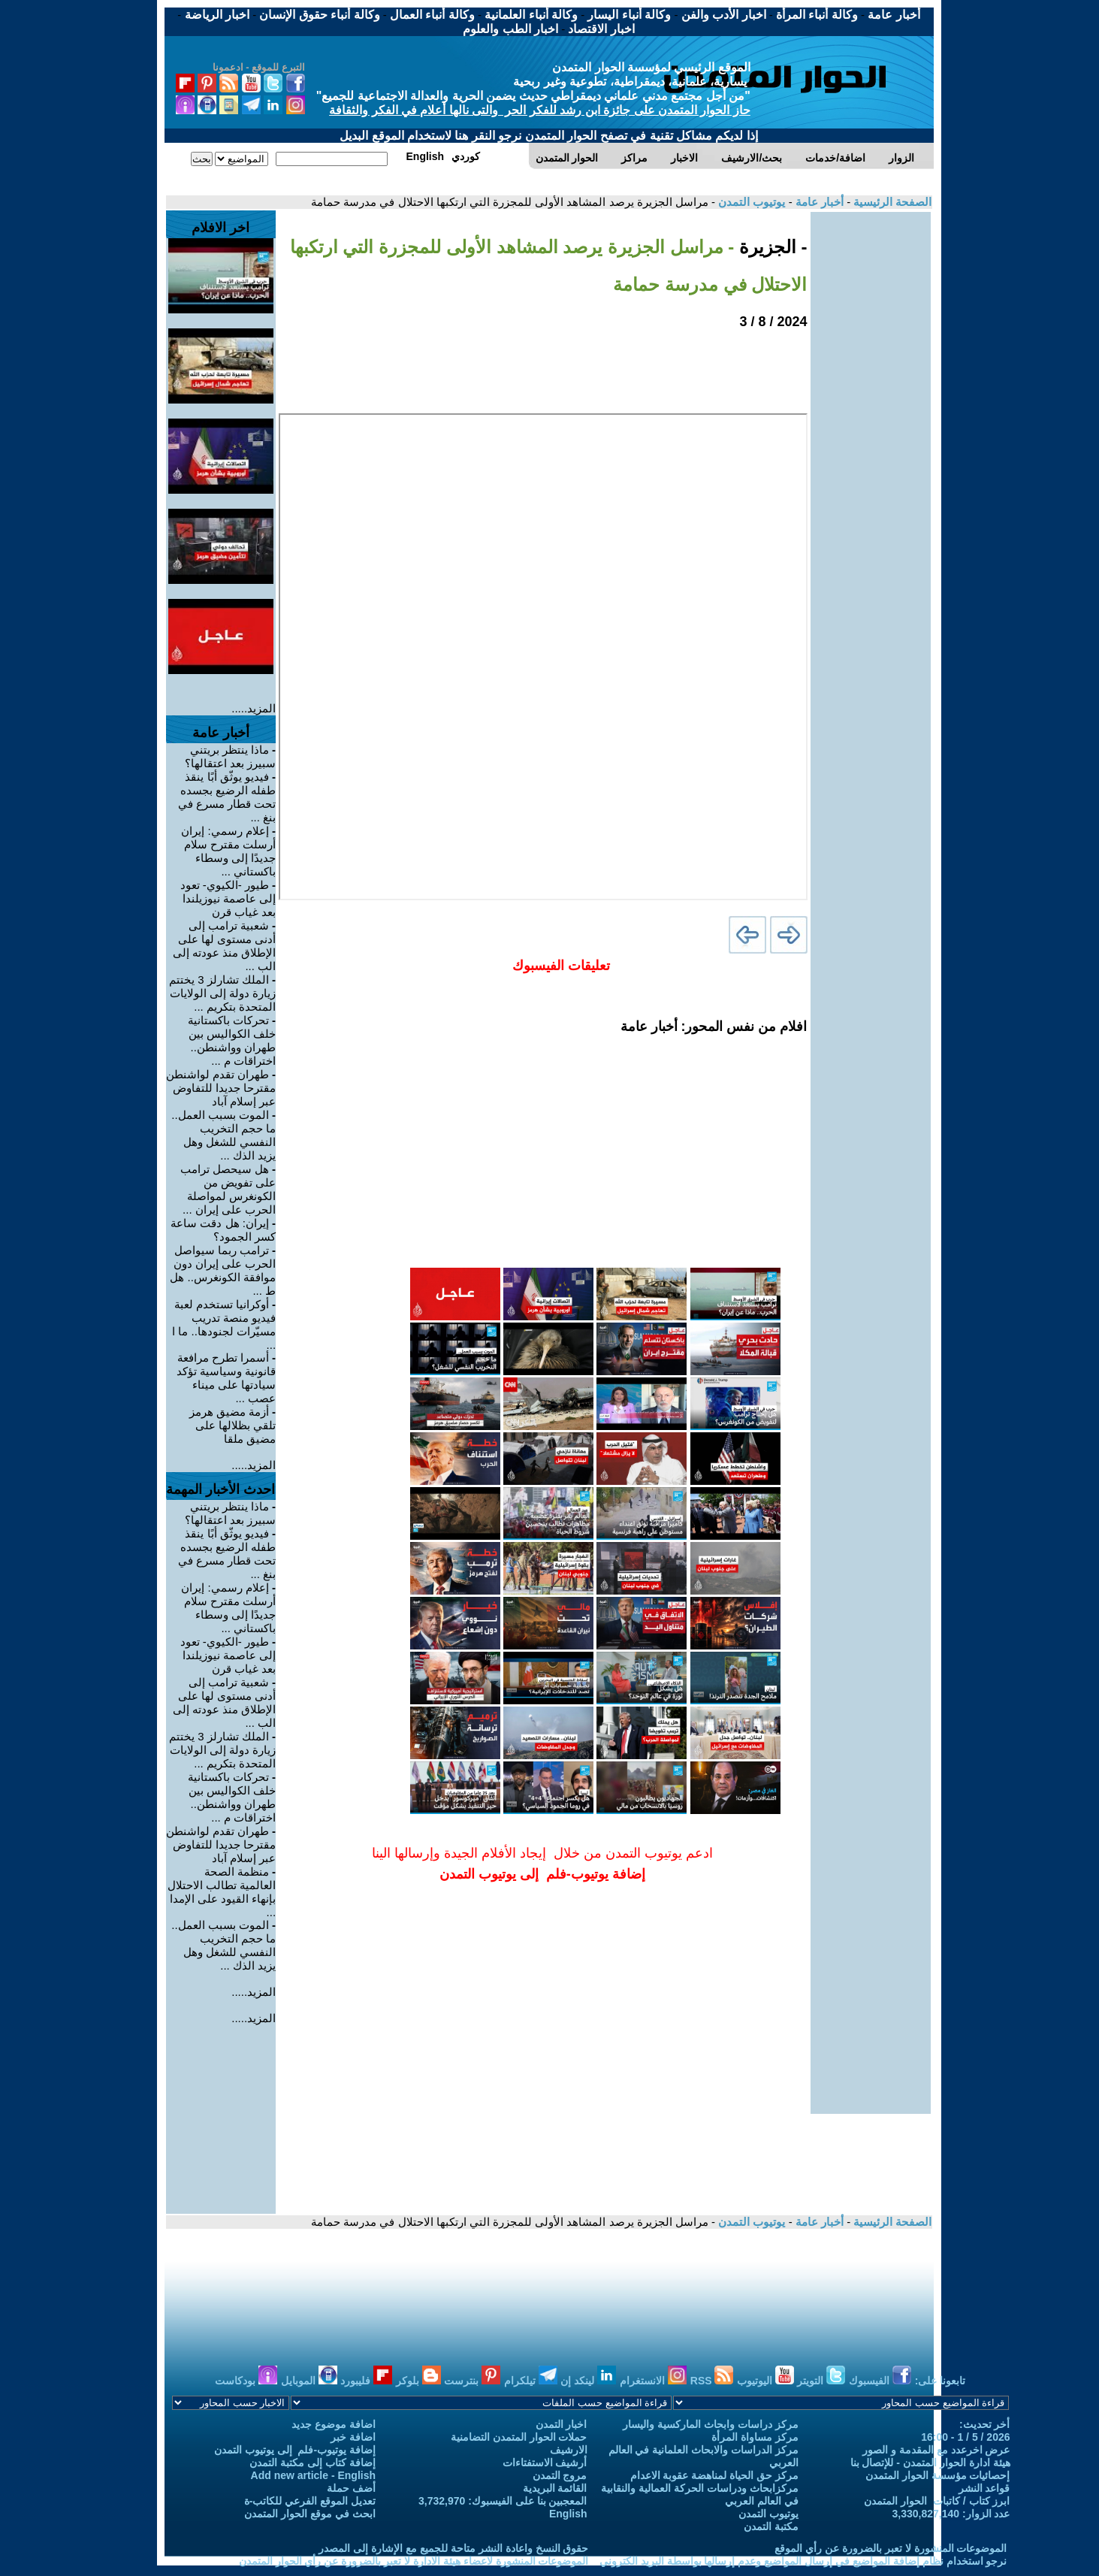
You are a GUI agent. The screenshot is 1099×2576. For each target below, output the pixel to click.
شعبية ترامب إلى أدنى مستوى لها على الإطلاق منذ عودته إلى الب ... (224, 945)
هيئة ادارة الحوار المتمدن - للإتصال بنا (930, 2463)
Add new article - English (313, 2475)
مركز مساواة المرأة (755, 2437)
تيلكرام (530, 2381)
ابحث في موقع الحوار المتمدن (310, 2514)
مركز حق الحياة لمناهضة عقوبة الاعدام (714, 2475)
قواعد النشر (984, 2488)
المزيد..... (253, 708)
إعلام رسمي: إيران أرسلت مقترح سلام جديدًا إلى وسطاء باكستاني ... (228, 851)
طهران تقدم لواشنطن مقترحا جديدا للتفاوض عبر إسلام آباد (221, 1088)
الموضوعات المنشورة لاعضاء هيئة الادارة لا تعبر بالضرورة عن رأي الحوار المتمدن (414, 2561)
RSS (712, 2381)
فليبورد (366, 2381)
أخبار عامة (818, 201)
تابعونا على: (940, 2381)
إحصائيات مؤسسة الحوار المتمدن (937, 2475)
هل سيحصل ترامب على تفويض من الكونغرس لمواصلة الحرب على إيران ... (228, 1189)
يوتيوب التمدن (750, 201)
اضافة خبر (353, 2437)
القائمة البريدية (555, 2488)
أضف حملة (351, 2488)
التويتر (821, 2381)
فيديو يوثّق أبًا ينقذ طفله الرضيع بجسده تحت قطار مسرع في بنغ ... (227, 797)
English (568, 2514)
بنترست (472, 2381)
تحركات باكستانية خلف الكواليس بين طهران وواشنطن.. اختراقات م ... (232, 1040)
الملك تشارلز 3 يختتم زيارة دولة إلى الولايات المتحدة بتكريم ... (222, 993)
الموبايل (309, 2381)
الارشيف (568, 2450)
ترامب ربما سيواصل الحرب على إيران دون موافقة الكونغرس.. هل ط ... (223, 1270)
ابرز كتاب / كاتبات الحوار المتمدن (937, 2501)
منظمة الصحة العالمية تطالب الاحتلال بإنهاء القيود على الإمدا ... (222, 1891)
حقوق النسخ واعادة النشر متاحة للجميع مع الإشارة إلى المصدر (453, 2548)
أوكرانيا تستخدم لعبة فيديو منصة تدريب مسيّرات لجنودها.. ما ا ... (224, 1324)
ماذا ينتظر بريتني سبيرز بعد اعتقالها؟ (230, 756)
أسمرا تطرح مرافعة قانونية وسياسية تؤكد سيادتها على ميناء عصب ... (226, 1377)
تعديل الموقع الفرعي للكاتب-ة (310, 2501)
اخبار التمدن (561, 2424)
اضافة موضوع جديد (333, 2424)
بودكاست (246, 2381)
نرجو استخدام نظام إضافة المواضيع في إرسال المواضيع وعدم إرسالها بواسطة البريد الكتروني (803, 2561)
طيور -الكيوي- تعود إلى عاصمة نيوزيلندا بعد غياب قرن (228, 898)
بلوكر (418, 2381)
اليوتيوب (765, 2381)
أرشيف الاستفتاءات (545, 2463)
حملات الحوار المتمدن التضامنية (519, 2437)
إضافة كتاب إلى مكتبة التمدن (312, 2463)
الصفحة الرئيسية (890, 201)
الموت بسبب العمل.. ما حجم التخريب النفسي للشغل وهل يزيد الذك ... (223, 1135)
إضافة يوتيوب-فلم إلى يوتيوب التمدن (295, 2450)
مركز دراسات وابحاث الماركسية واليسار (711, 2424)
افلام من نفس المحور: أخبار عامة (714, 1026)
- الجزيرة (770, 247)
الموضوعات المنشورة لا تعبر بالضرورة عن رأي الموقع (890, 2548)
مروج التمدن (560, 2475)
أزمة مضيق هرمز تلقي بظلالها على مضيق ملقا (232, 1425)
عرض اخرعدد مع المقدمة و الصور (936, 2450)
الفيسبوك (880, 2381)
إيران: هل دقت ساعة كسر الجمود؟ (223, 1230)
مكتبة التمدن (771, 2526)
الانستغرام (653, 2381)
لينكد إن (588, 2381)
